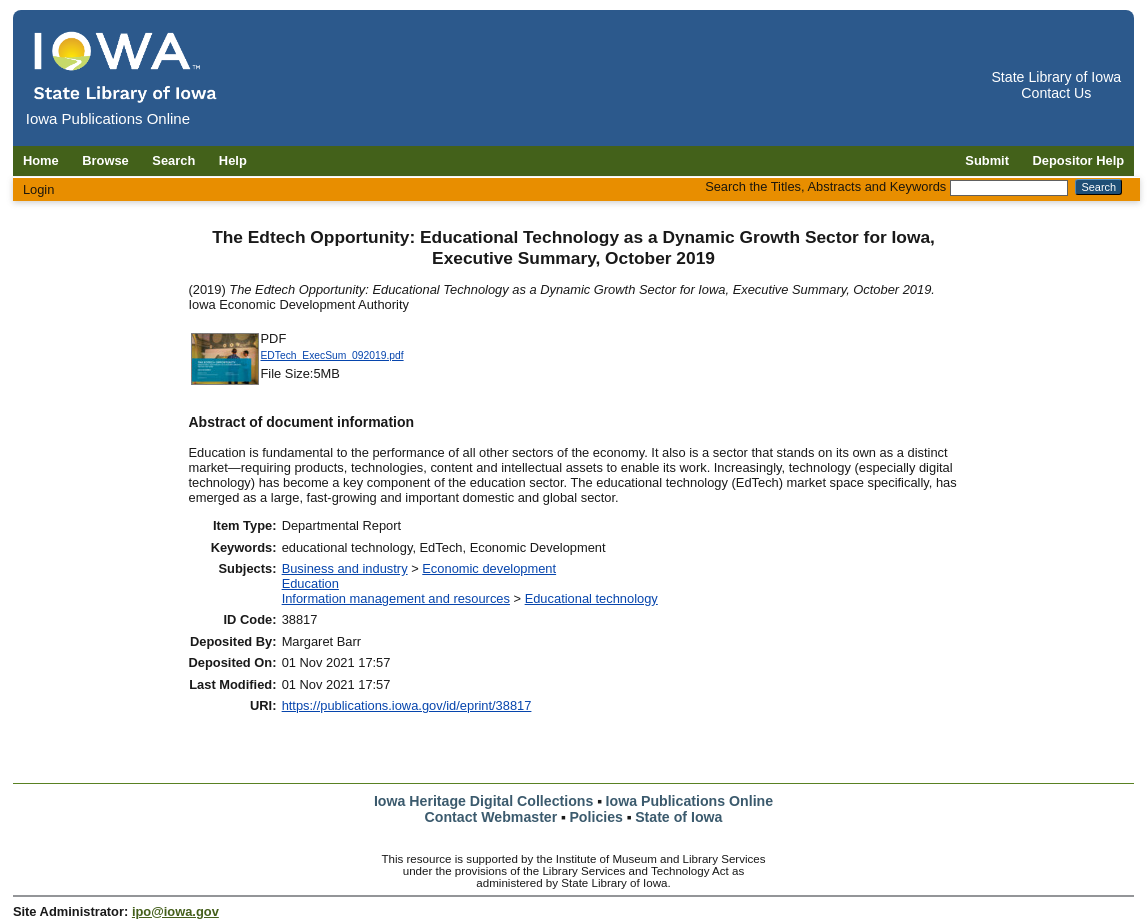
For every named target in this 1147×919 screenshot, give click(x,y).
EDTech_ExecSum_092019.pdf (332, 355)
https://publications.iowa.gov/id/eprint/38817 (407, 705)
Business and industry (345, 568)
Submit (987, 160)
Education (310, 583)
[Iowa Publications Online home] (126, 66)
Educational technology (591, 598)
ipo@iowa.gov (175, 911)
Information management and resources (396, 598)
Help (233, 160)
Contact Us (1056, 93)
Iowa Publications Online (690, 801)
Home (41, 160)
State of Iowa (678, 817)
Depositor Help (1079, 160)
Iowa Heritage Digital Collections (483, 801)
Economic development (489, 568)
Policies (596, 817)
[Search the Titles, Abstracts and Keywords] (1009, 188)
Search (173, 160)
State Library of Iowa (1056, 77)
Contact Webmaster (491, 817)
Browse (105, 160)
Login (39, 189)
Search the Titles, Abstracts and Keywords (825, 186)
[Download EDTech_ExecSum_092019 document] (225, 382)
